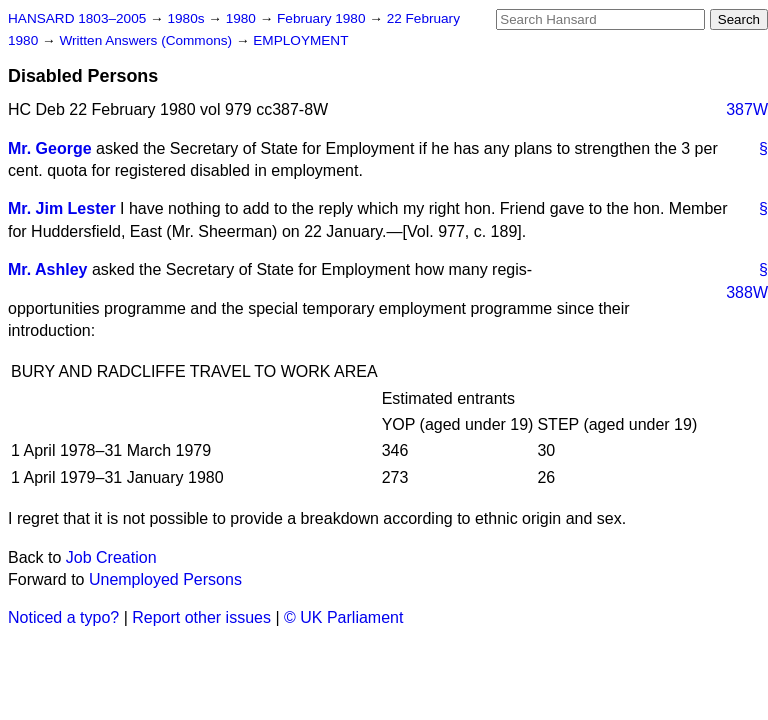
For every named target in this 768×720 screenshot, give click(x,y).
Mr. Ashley (47, 269)
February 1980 (323, 18)
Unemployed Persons (165, 579)
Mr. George (50, 148)
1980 (243, 18)
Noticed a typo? (63, 617)
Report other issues (201, 617)
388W (747, 292)
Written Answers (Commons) (147, 40)
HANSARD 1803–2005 (77, 18)
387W (747, 109)
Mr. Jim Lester (62, 208)
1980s (187, 18)
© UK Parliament (343, 617)
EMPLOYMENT (300, 40)
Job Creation (111, 557)
